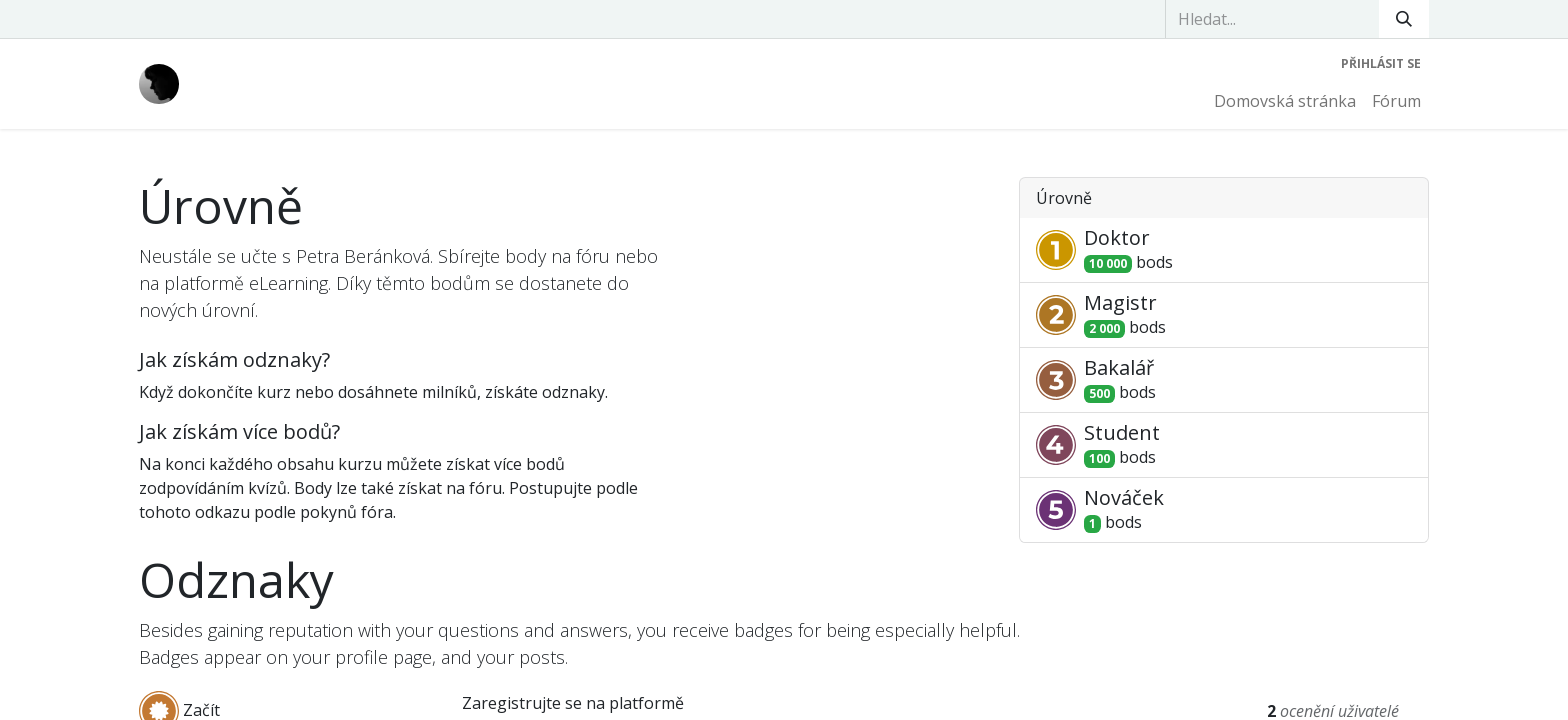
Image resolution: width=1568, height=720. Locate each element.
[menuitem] (1285, 101)
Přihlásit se (1381, 63)
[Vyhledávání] (1404, 19)
